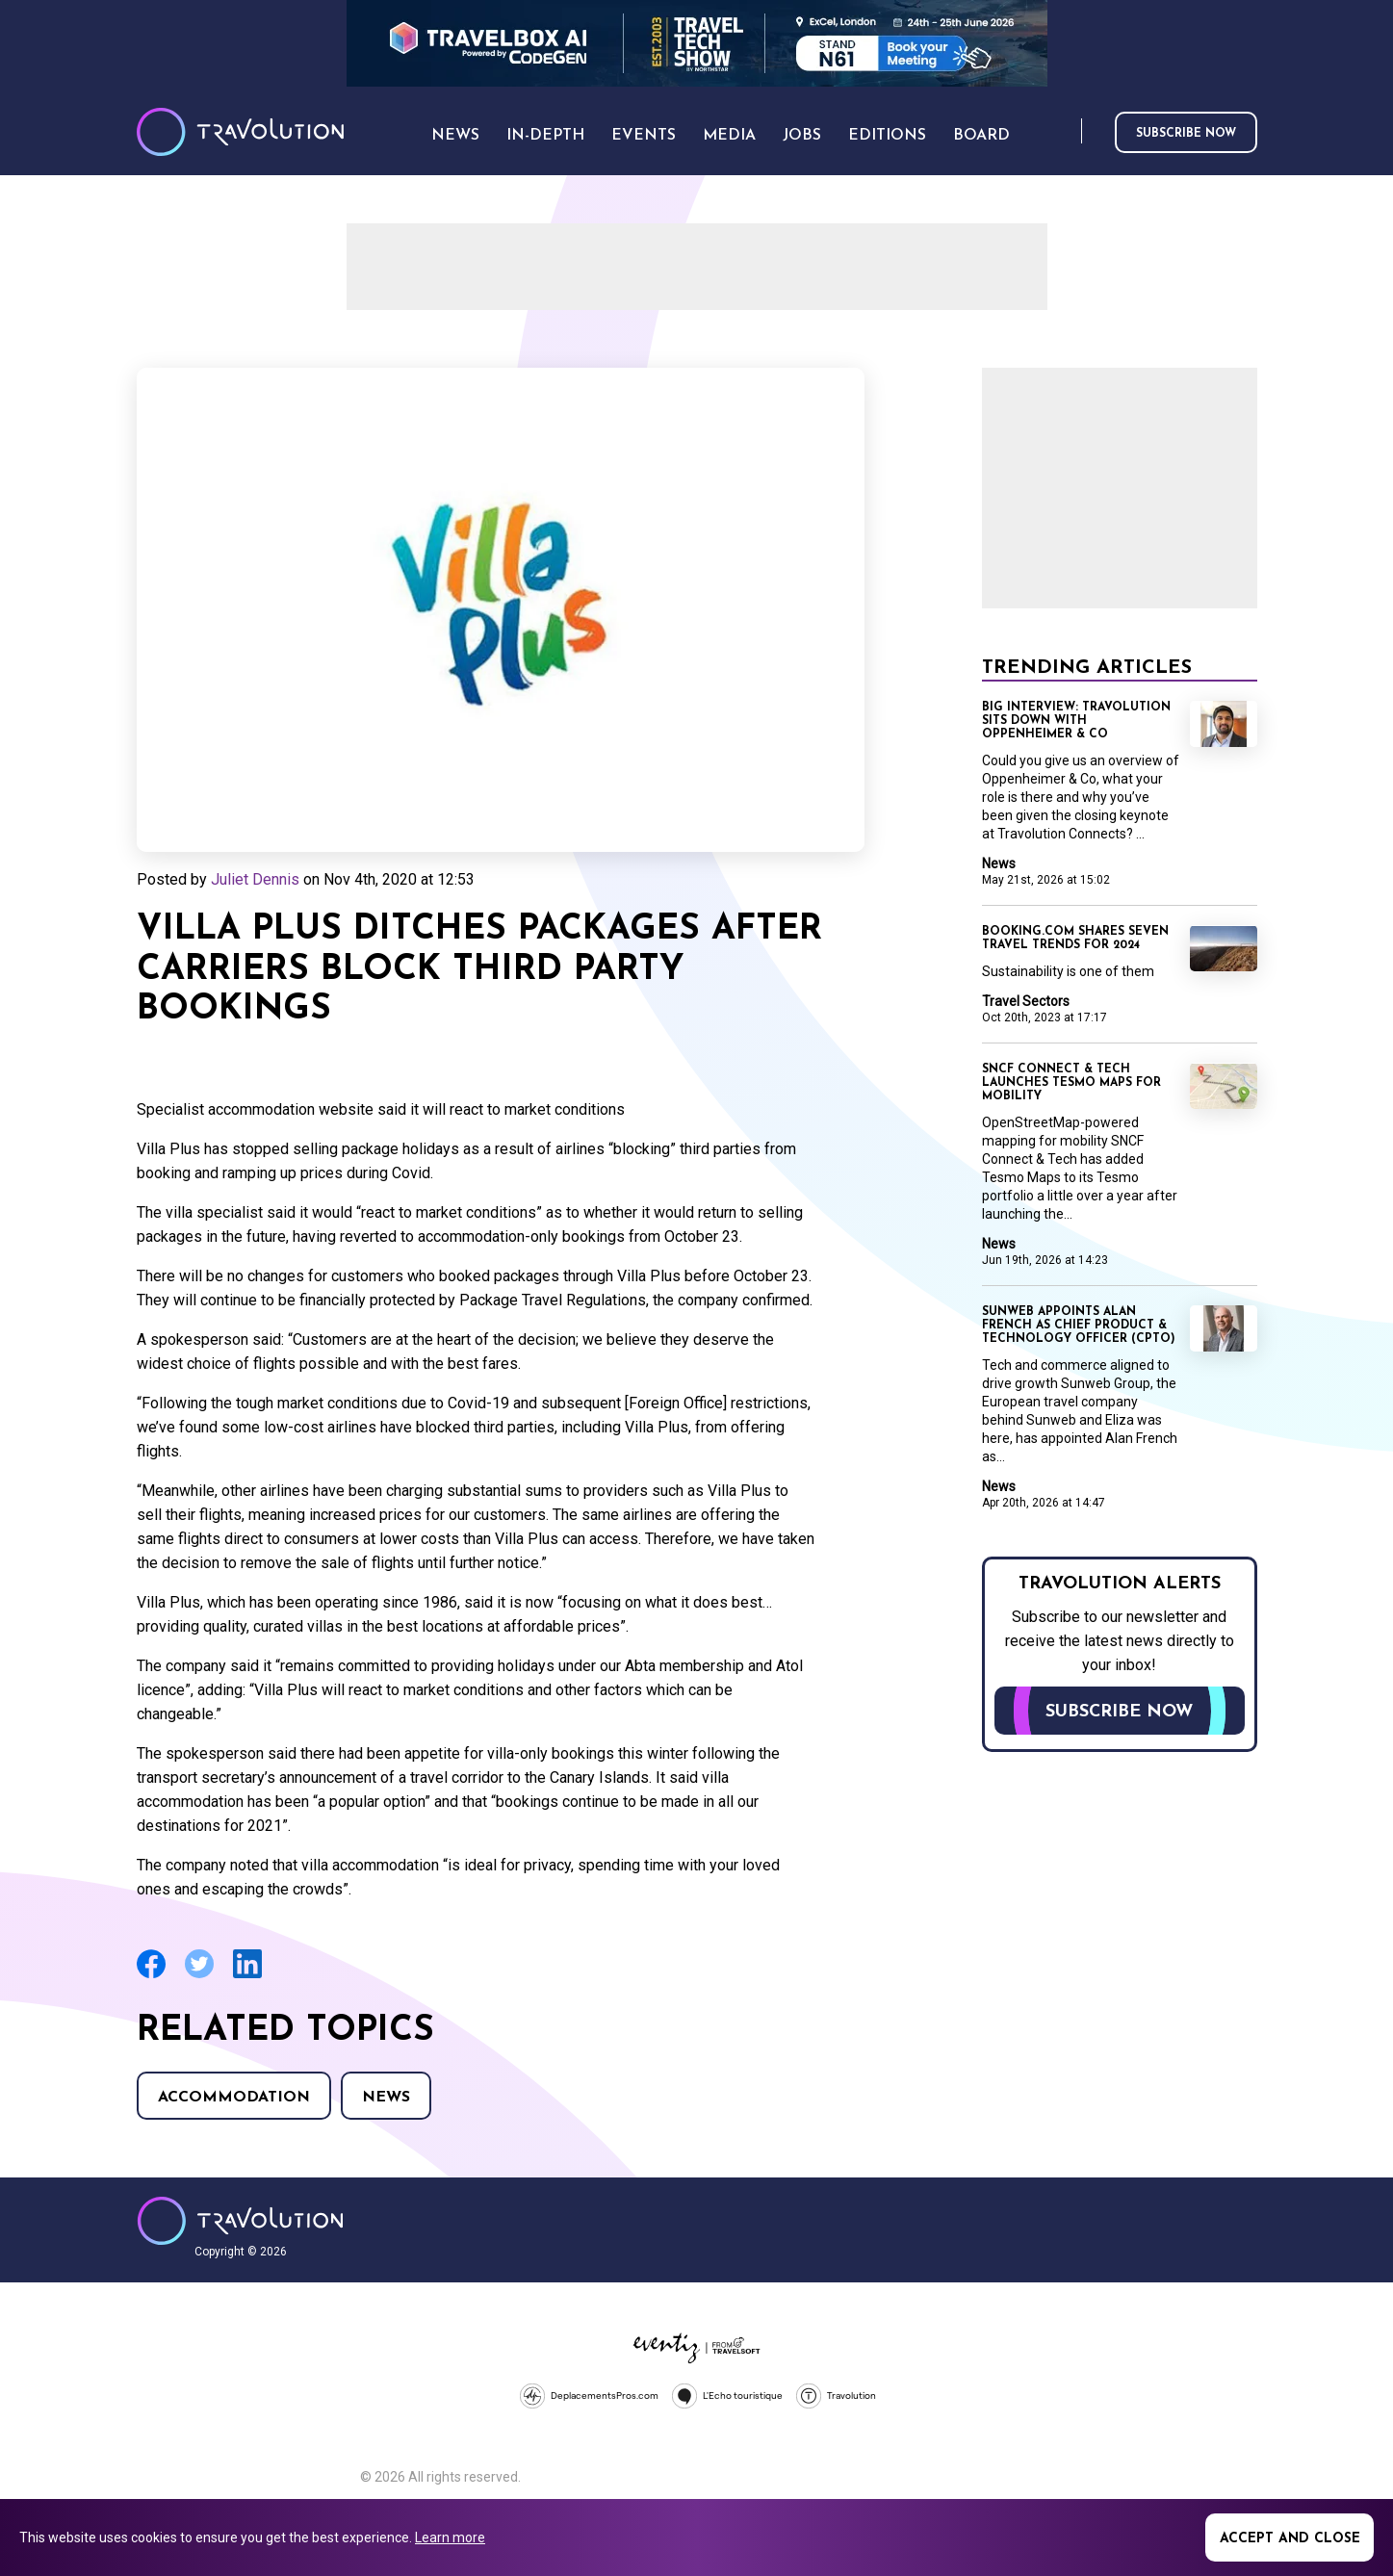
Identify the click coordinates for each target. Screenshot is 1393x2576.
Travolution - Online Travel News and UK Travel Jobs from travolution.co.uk (240, 2221)
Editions (887, 135)
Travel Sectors (1026, 1001)
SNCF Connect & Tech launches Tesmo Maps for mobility (1071, 1083)
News (386, 2097)
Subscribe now (1186, 134)
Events (643, 135)
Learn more (450, 2537)
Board (981, 135)
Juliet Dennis (255, 879)
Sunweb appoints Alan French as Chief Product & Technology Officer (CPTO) (1078, 1325)
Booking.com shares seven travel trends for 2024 (1075, 938)
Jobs (802, 135)
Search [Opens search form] (1062, 132)
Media (729, 135)
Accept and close (1290, 2539)
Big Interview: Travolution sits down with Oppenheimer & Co (1076, 721)
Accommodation (234, 2097)
